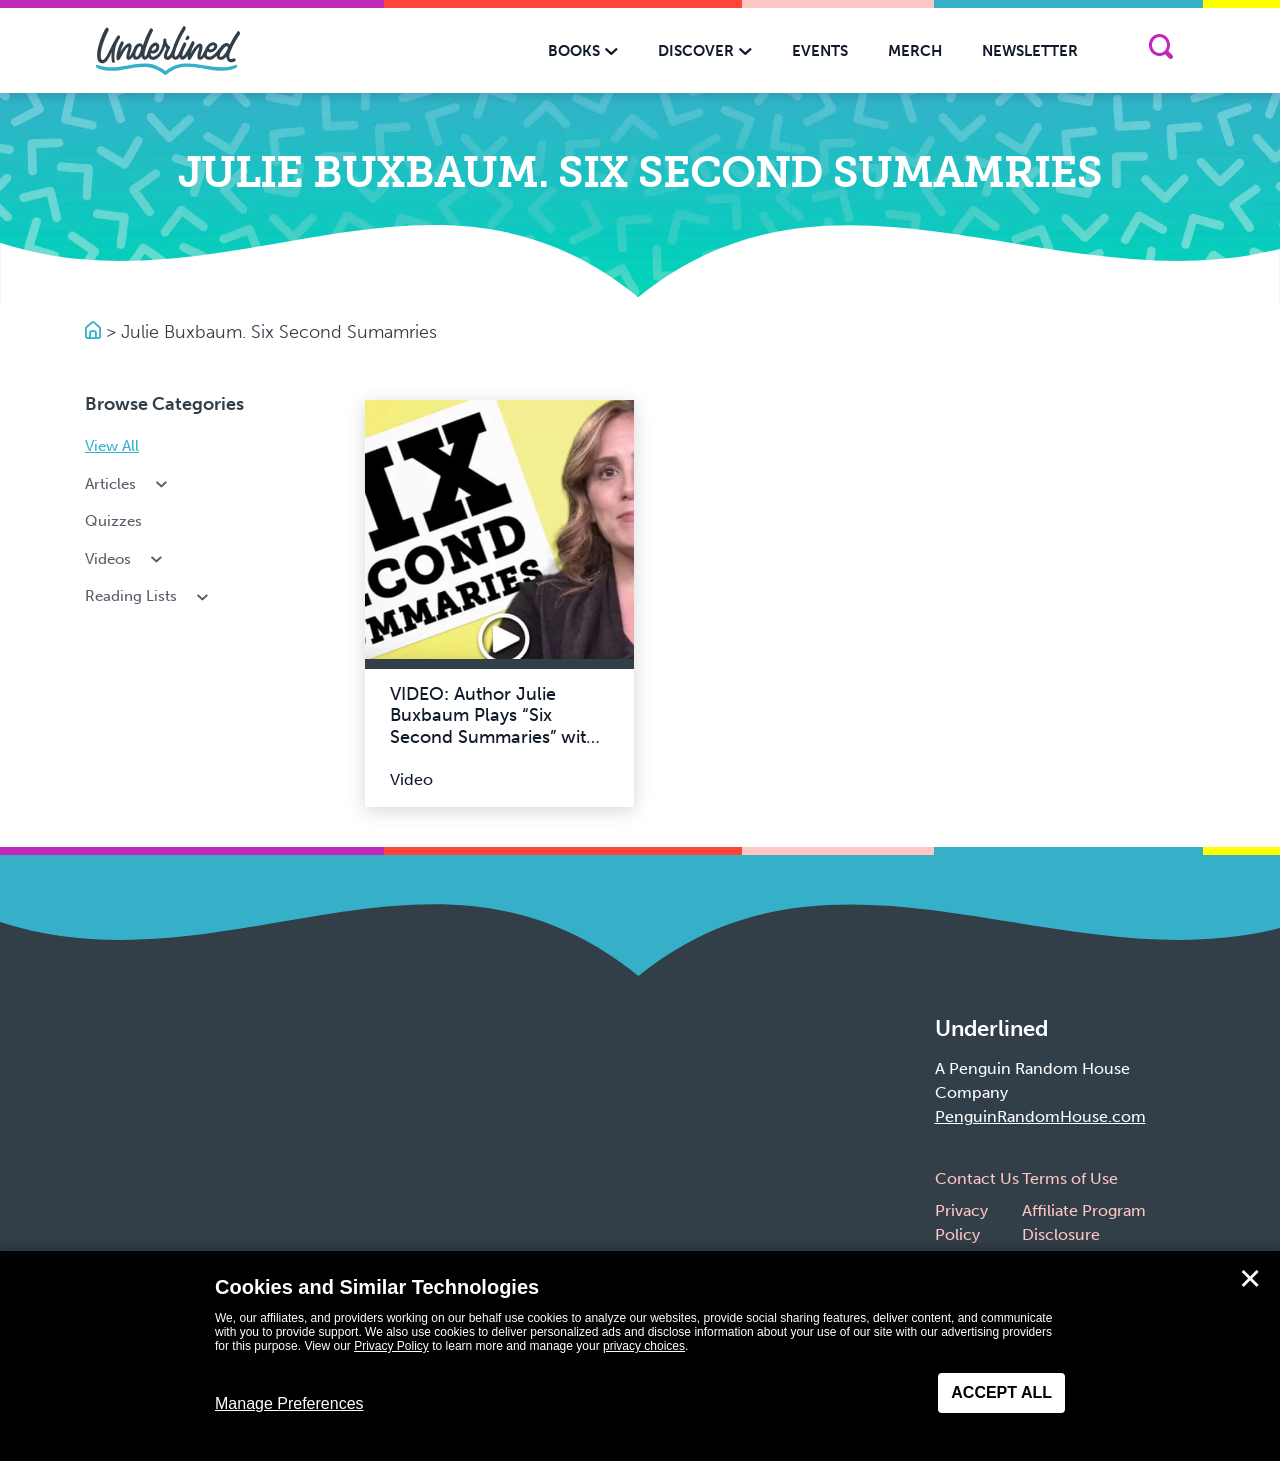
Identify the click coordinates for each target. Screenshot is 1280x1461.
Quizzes (113, 521)
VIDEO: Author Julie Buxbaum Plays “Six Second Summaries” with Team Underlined (493, 726)
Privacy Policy (391, 1346)
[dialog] (640, 1356)
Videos (125, 559)
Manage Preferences (289, 1403)
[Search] (1160, 50)
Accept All (1001, 1392)
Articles (128, 484)
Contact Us (977, 1178)
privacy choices (644, 1346)
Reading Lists (148, 596)
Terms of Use (1070, 1178)
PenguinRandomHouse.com (1040, 1116)
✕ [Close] (1250, 1279)
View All (112, 446)
